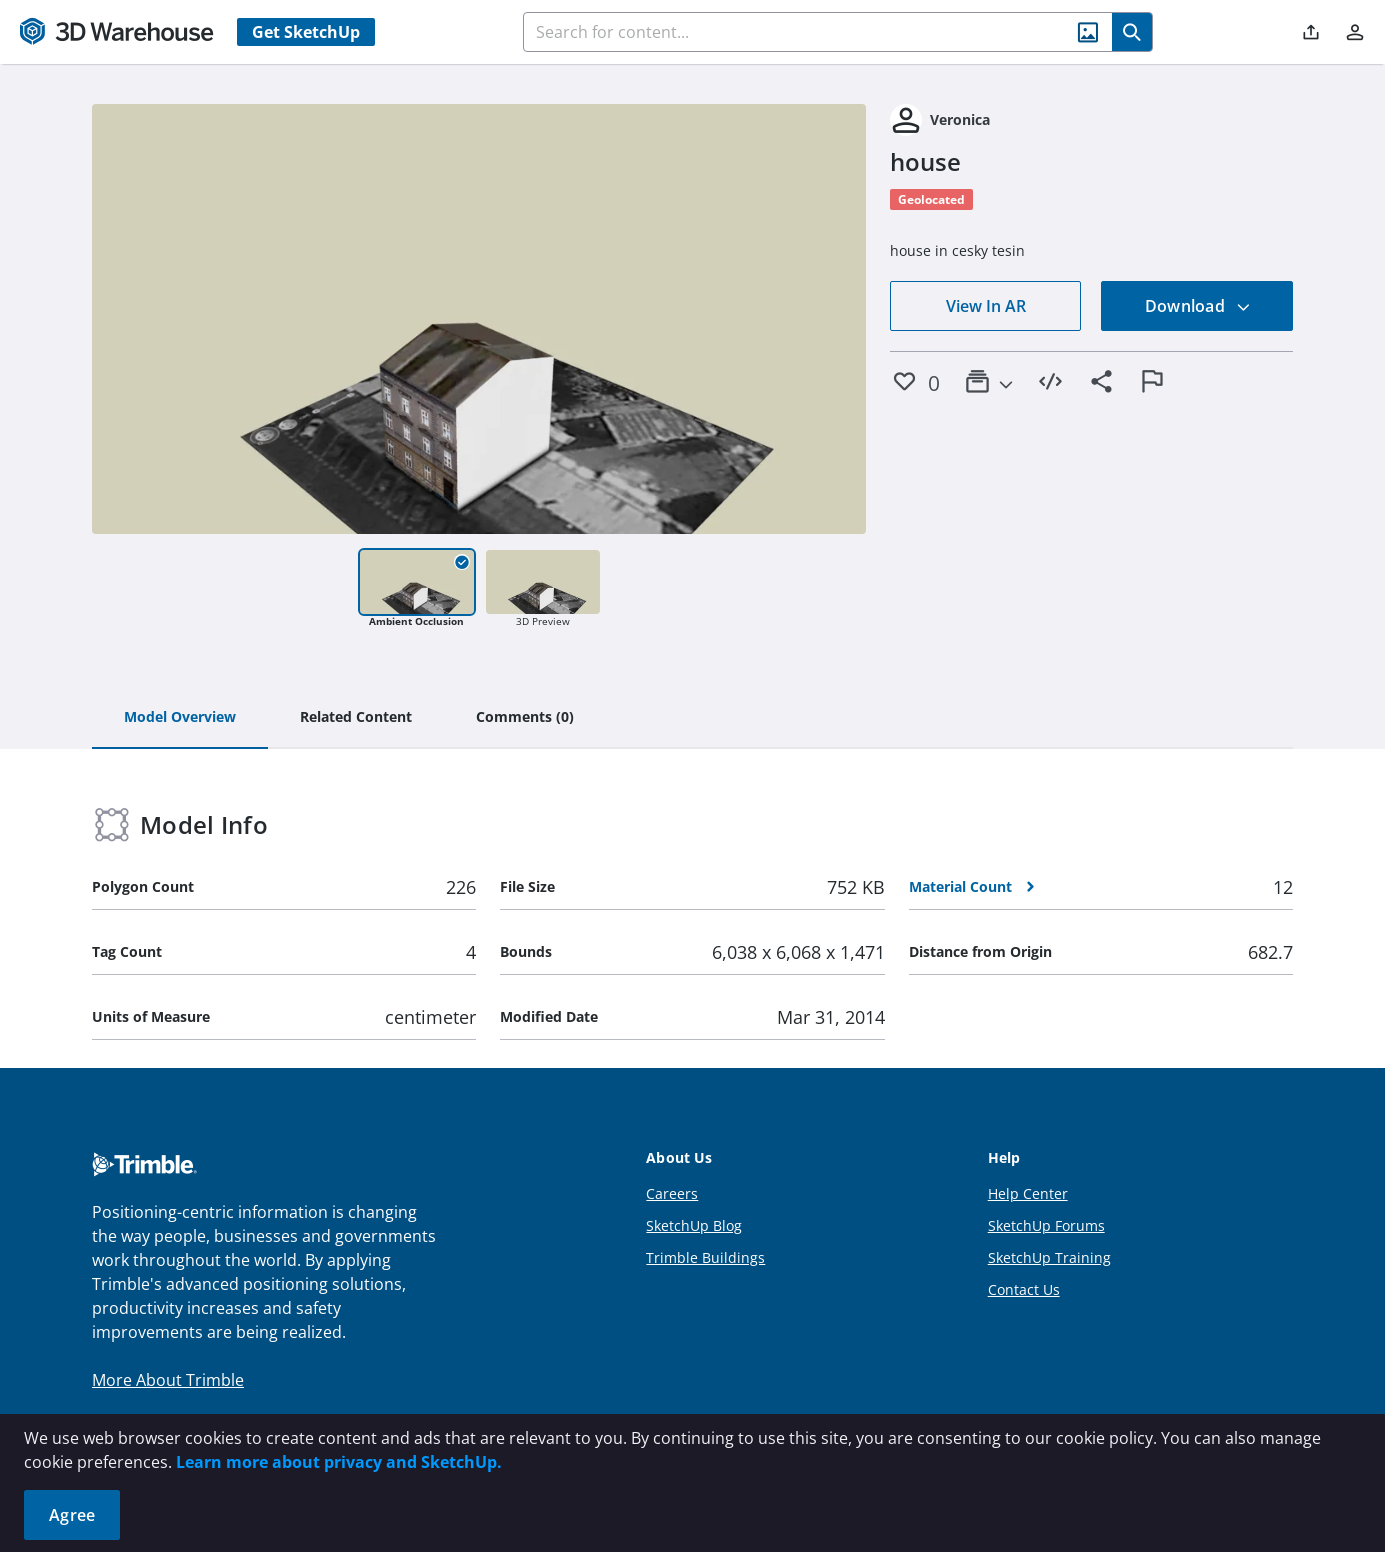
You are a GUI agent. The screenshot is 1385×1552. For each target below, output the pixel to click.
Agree (72, 1515)
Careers (672, 1193)
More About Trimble (168, 1380)
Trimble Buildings (705, 1257)
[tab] (180, 718)
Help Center (1028, 1193)
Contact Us (1024, 1289)
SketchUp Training (1049, 1257)
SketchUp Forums (1046, 1225)
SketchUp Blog (694, 1225)
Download (1198, 306)
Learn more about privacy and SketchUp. (339, 1462)
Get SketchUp (306, 32)
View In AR (986, 306)
